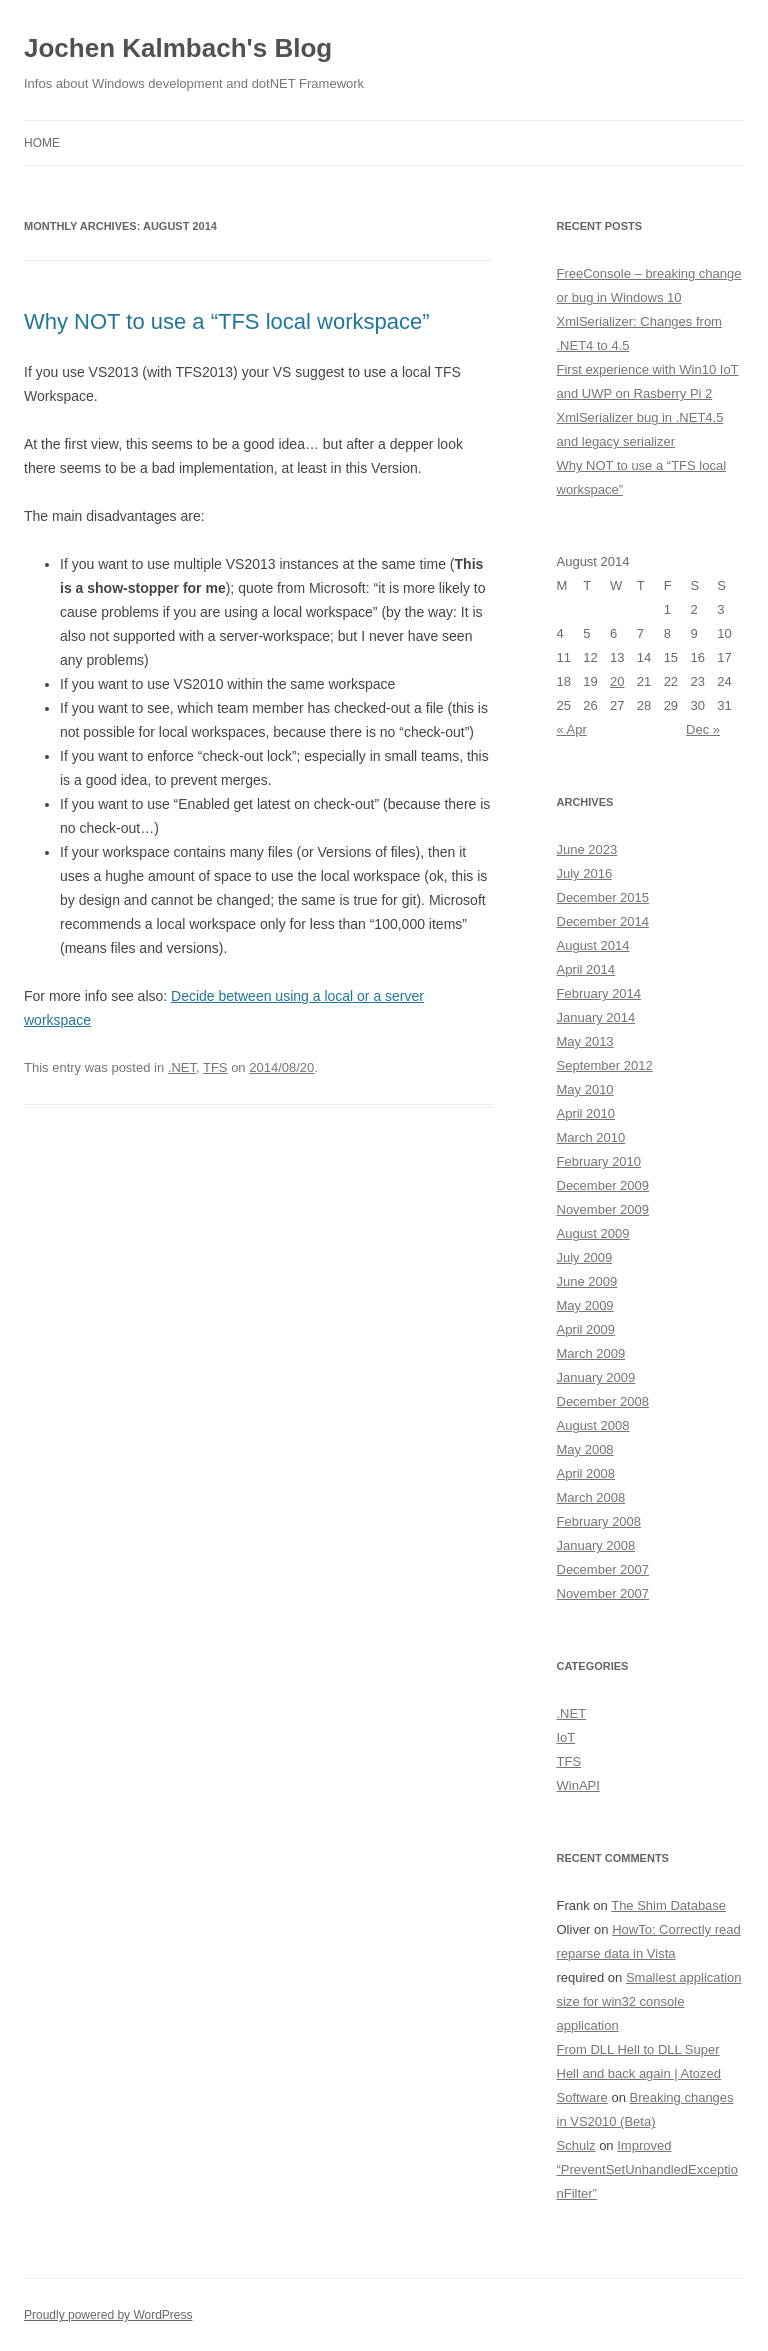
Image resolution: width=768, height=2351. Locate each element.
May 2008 (585, 1449)
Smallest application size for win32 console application (649, 2001)
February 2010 (599, 1161)
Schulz (576, 2145)
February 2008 (599, 1521)
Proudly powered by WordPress (108, 2315)
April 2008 (586, 1473)
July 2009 (585, 1257)
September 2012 (605, 1065)
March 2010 (591, 1137)
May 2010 (585, 1089)
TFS (215, 1067)
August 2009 (593, 1233)
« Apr (572, 729)
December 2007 (603, 1569)
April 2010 (586, 1113)
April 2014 (586, 969)
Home (42, 143)
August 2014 (593, 945)
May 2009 (585, 1305)
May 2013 (585, 1041)
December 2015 (603, 897)
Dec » (703, 729)
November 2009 (603, 1209)
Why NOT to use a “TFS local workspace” (227, 321)
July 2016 (585, 873)
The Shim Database (668, 1905)
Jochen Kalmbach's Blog (178, 48)
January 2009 (596, 1377)
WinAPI (578, 1785)
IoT (566, 1737)
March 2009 (591, 1353)
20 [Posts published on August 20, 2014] (617, 681)
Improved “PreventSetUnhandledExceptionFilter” (647, 2169)
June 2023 (587, 849)
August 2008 (593, 1425)
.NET (182, 1067)
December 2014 (603, 921)
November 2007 (603, 1593)
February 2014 (599, 993)
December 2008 (603, 1401)
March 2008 (591, 1497)
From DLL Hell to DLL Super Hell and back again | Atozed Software (639, 2073)
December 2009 (603, 1185)
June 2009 (587, 1281)
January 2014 (596, 1017)
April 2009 (586, 1329)
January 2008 (596, 1545)
